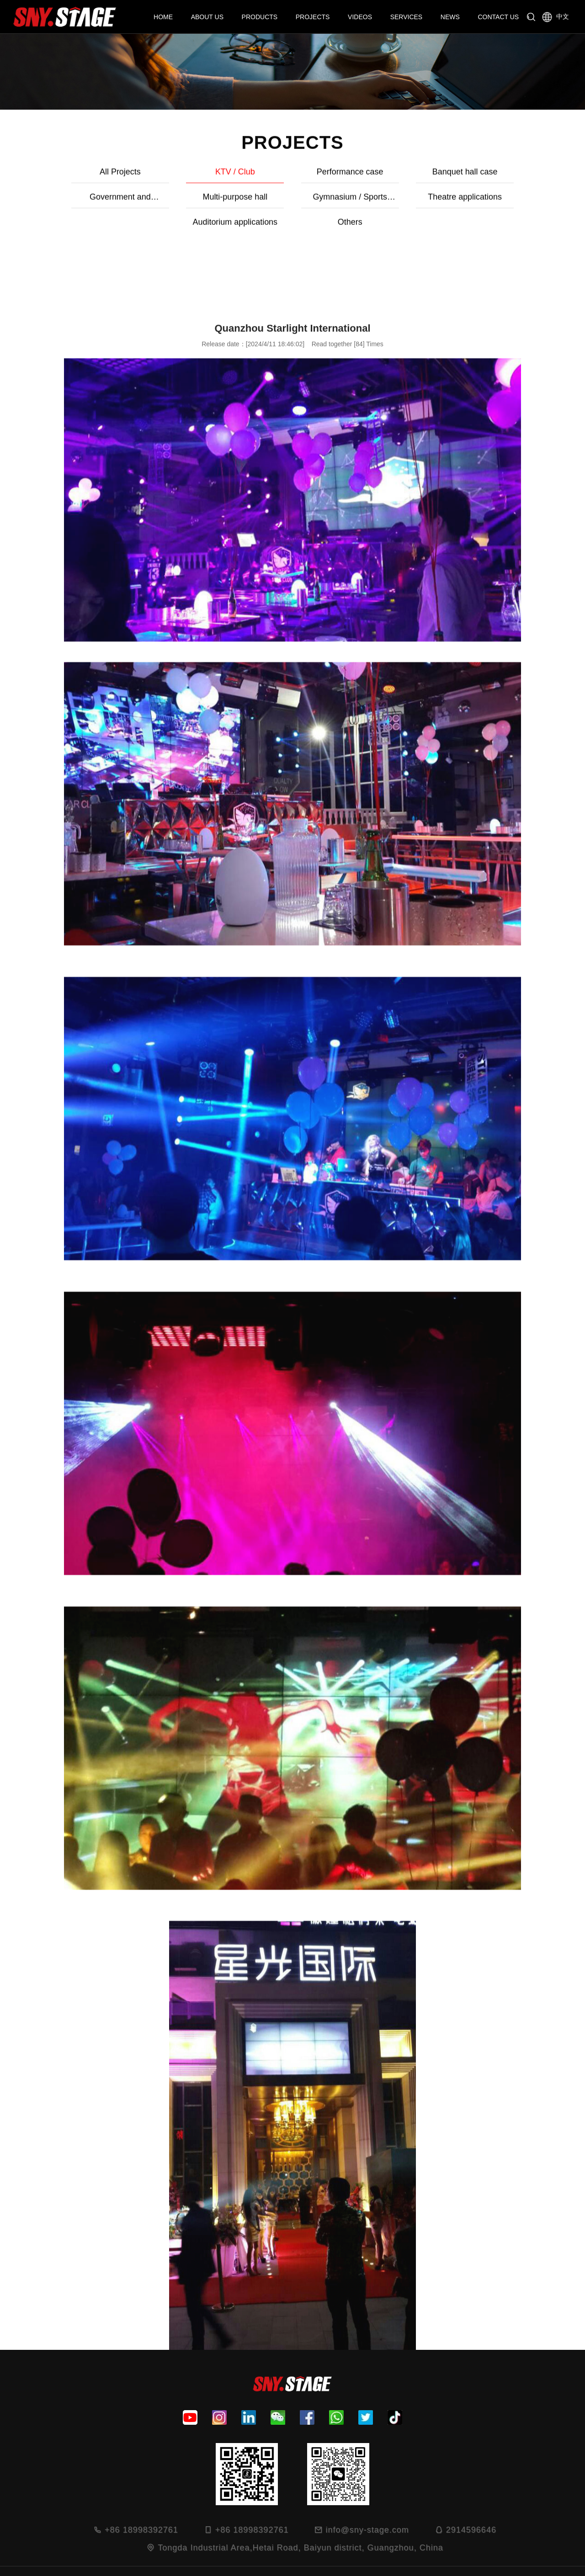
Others (519, 199)
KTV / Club (179, 174)
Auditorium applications (405, 199)
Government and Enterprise (519, 178)
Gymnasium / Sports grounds (179, 203)
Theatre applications (292, 199)
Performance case (292, 174)
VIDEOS (360, 17)
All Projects (65, 174)
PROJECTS (313, 17)
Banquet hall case (406, 174)
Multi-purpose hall (65, 199)
